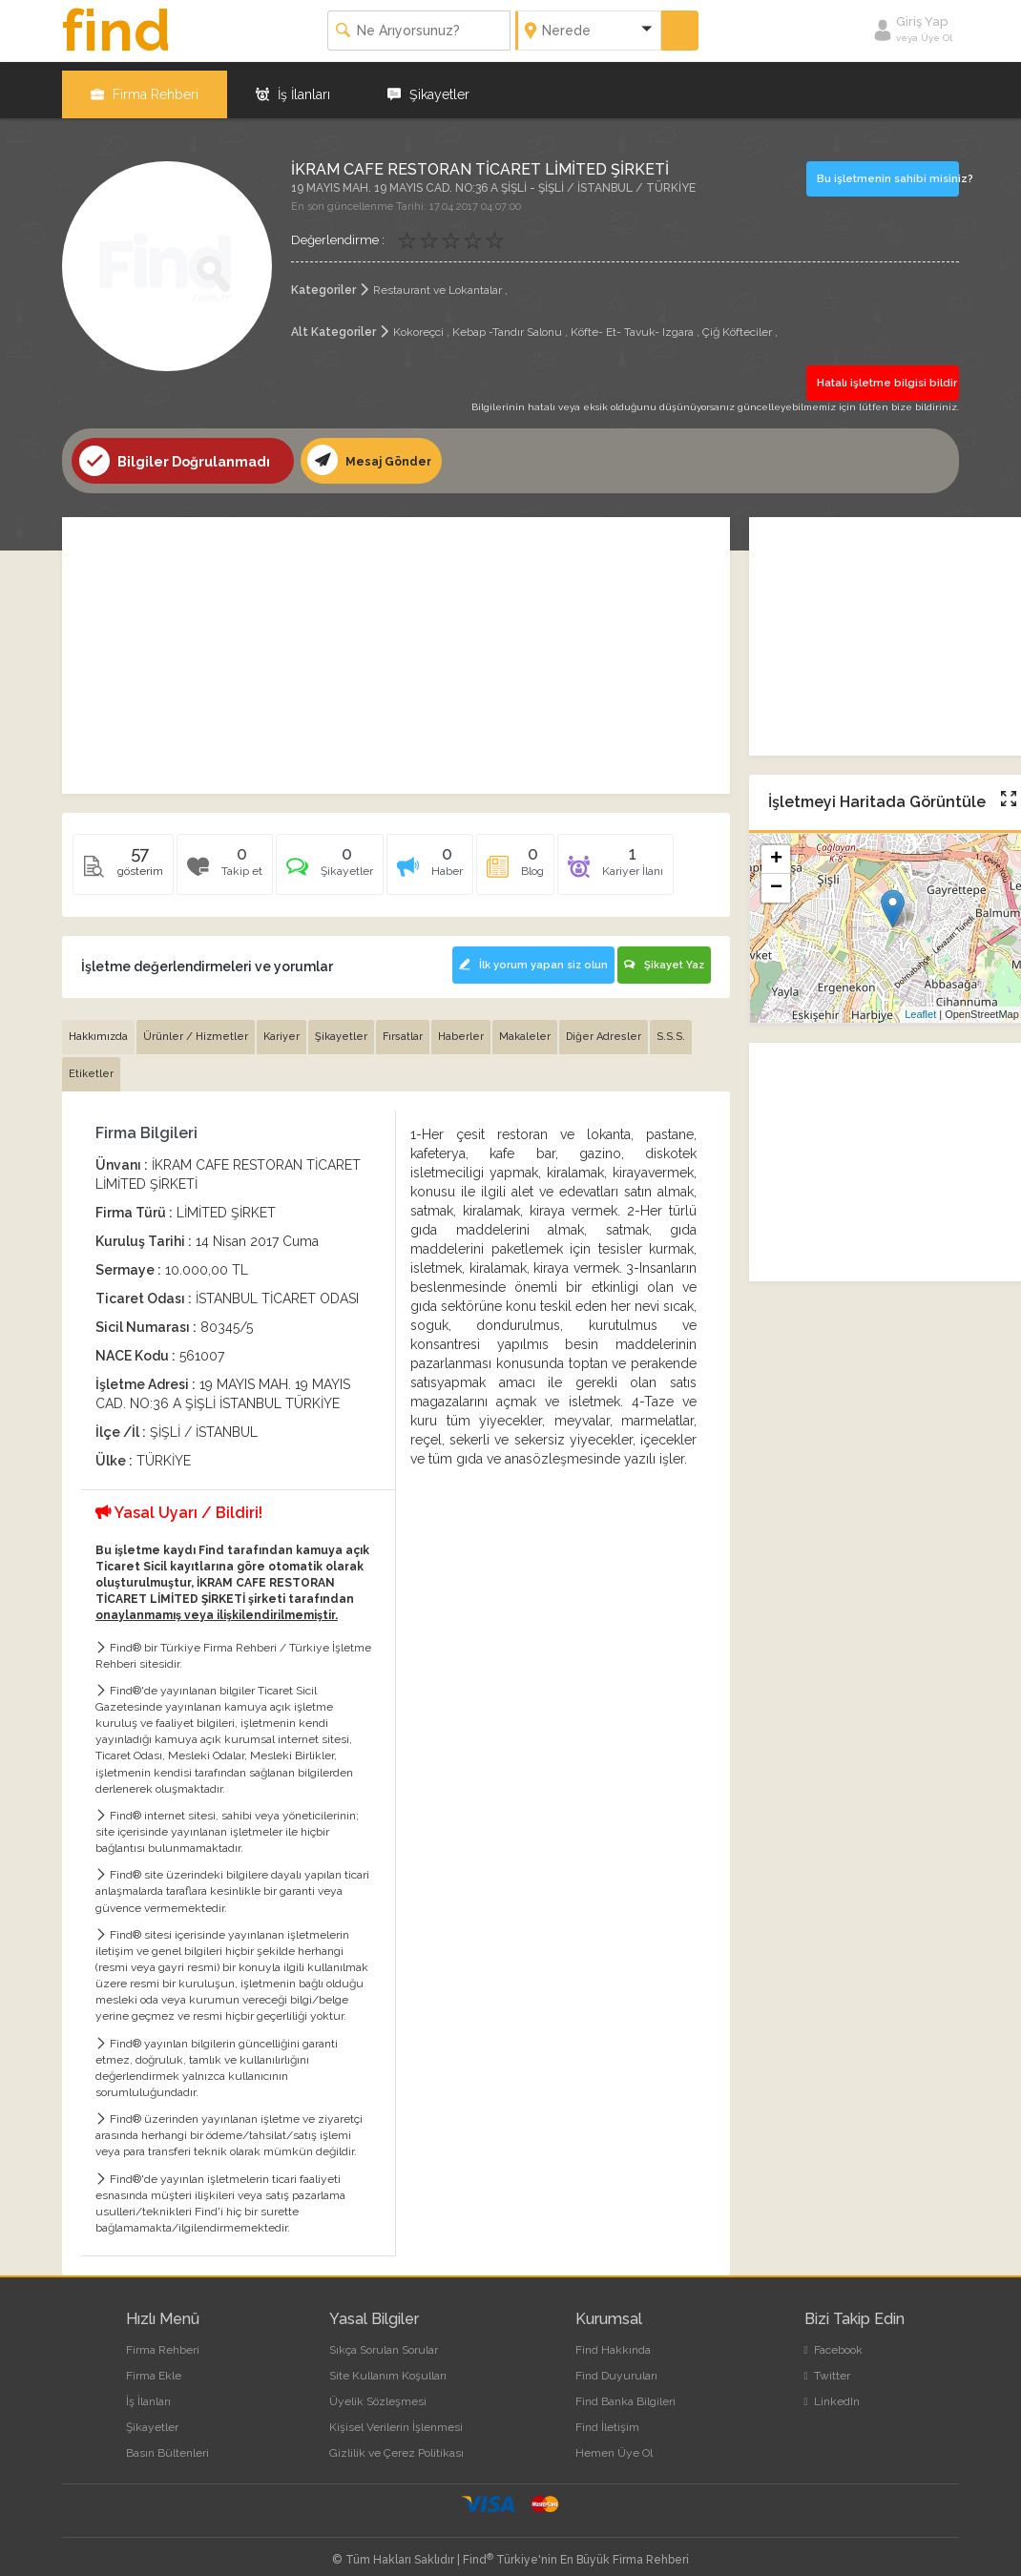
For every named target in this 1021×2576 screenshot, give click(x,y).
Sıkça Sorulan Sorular (383, 2337)
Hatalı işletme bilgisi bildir (883, 372)
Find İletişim (607, 2414)
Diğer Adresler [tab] (603, 1024)
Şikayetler (428, 85)
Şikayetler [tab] (341, 1024)
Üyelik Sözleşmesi (378, 2389)
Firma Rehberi (144, 85)
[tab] (329, 860)
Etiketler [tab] (91, 1061)
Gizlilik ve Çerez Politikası (396, 2440)
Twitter (827, 2363)
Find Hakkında (613, 2337)
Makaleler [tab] (525, 1024)
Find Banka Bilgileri (625, 2389)
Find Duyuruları (616, 2363)
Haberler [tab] (461, 1024)
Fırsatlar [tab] (403, 1024)
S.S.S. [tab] (670, 1024)
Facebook (833, 2337)
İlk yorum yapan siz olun (526, 956)
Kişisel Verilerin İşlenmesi (396, 2414)
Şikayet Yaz (664, 956)
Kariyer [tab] (281, 1024)
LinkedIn (832, 2389)
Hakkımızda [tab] (98, 1024)
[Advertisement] (396, 645)
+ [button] (776, 850)
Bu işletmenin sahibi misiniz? (887, 168)
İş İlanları (293, 85)
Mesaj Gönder (374, 450)
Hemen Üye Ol (614, 2440)
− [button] (776, 878)
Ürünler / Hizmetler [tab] (195, 1024)
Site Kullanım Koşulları (388, 2363)
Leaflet (920, 1004)
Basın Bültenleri (167, 2440)
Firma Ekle (153, 2363)
